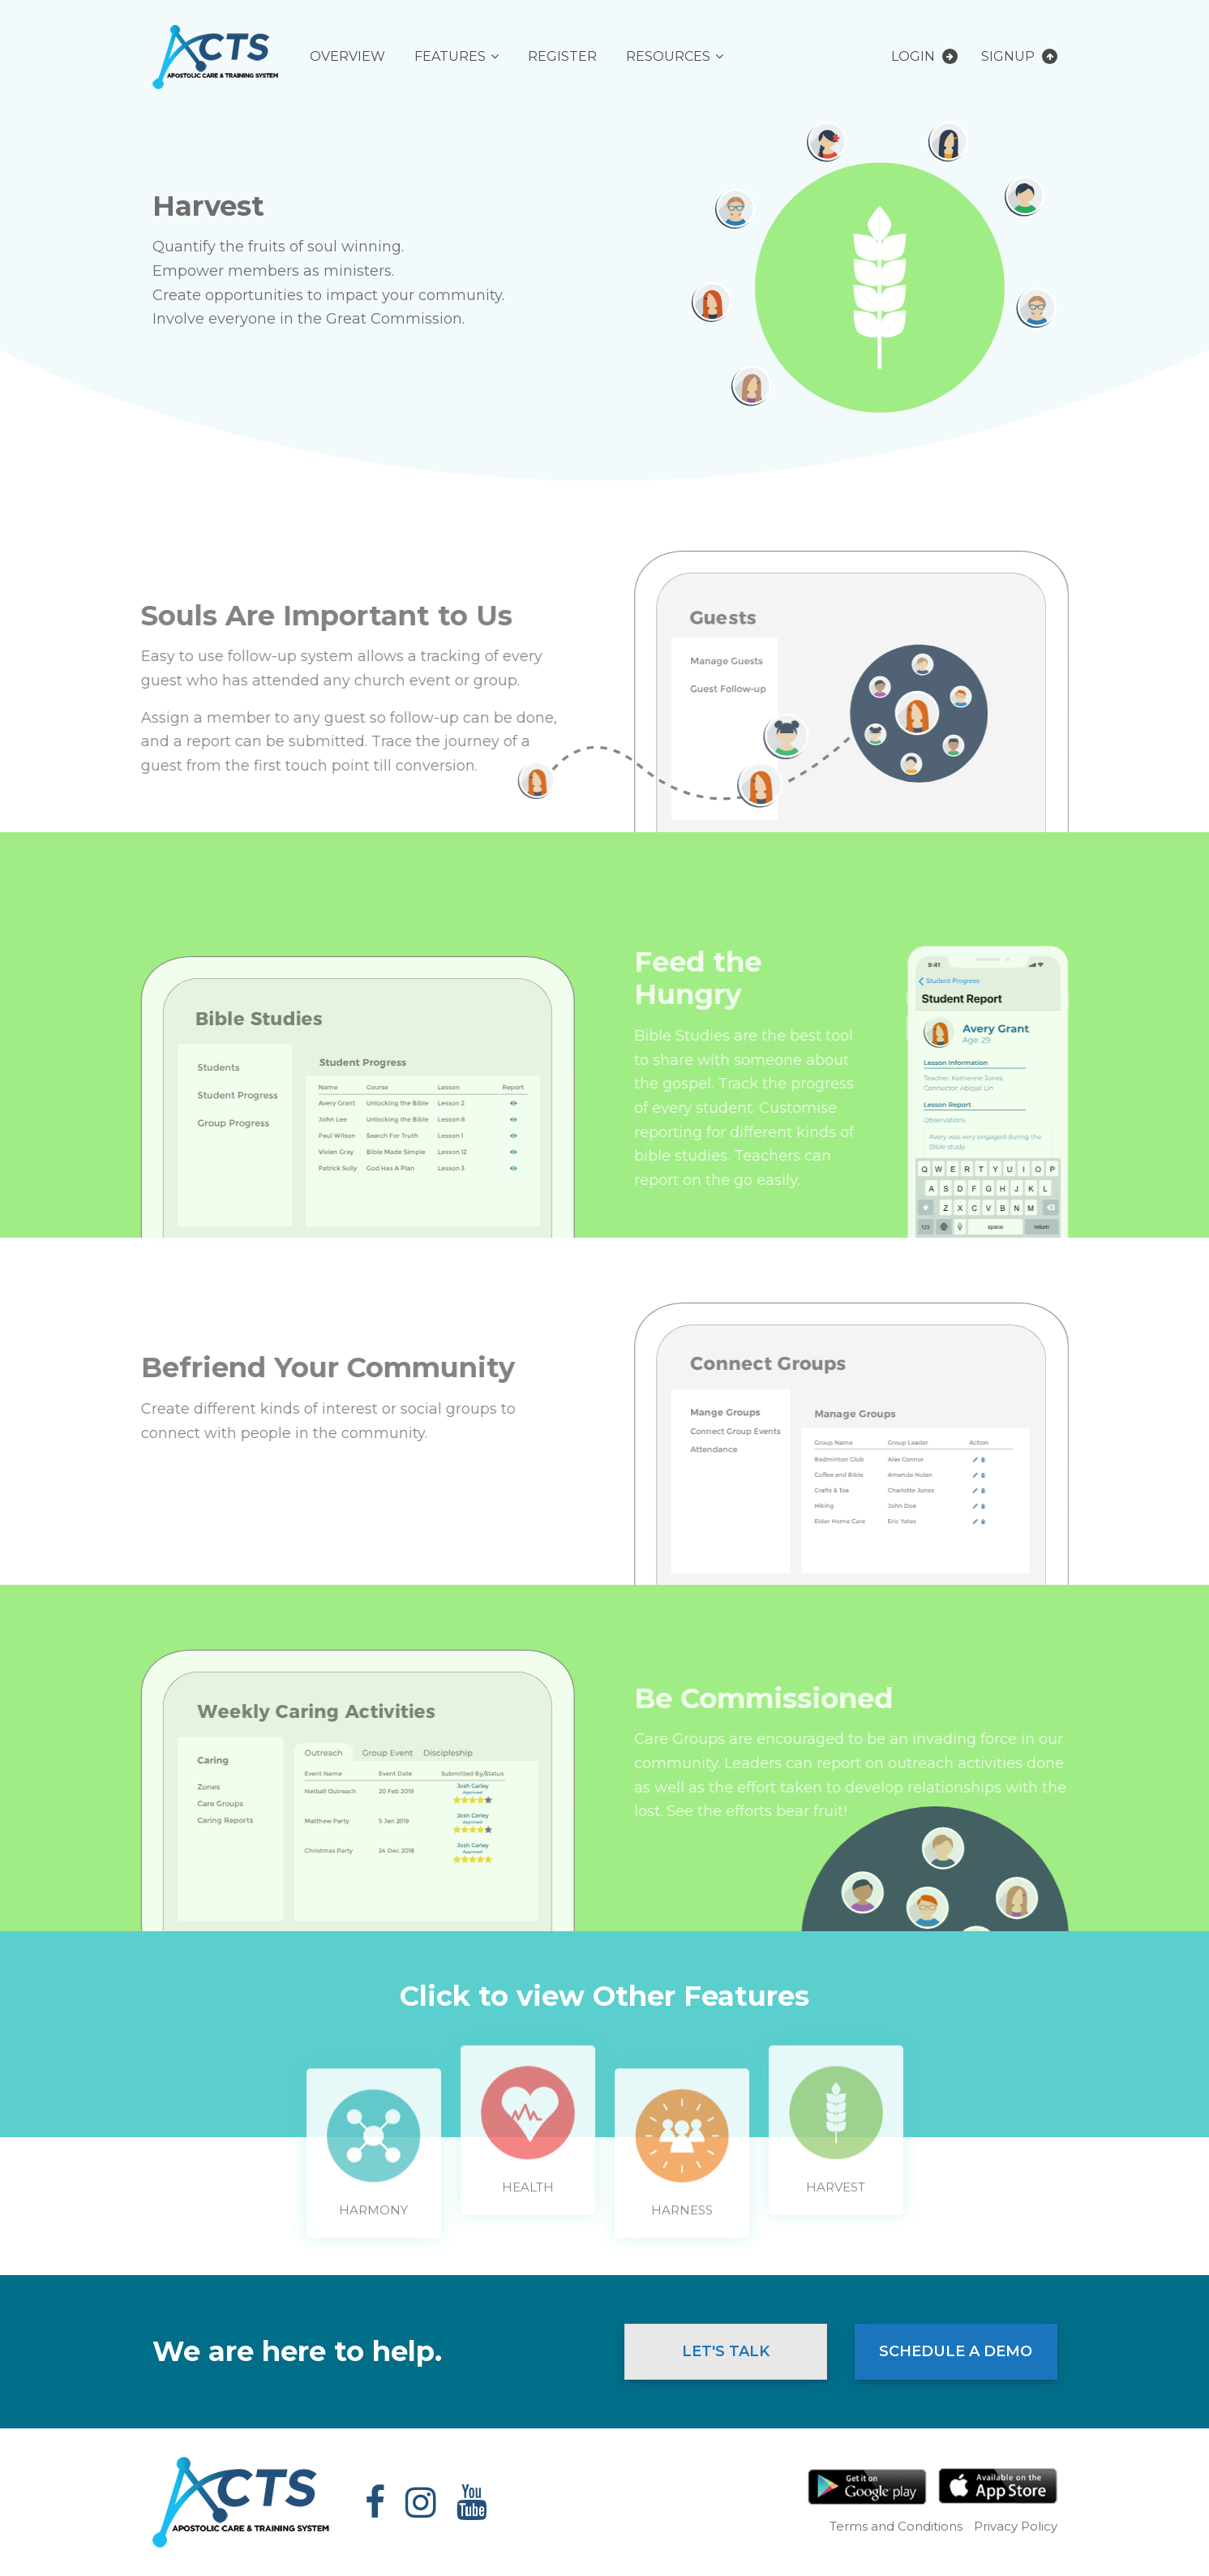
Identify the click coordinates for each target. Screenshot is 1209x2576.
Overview (347, 56)
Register (562, 56)
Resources (668, 56)
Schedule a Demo (955, 2351)
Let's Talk (726, 2351)
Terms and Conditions (896, 2526)
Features (450, 56)
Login (924, 56)
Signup (1019, 56)
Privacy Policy (1015, 2526)
